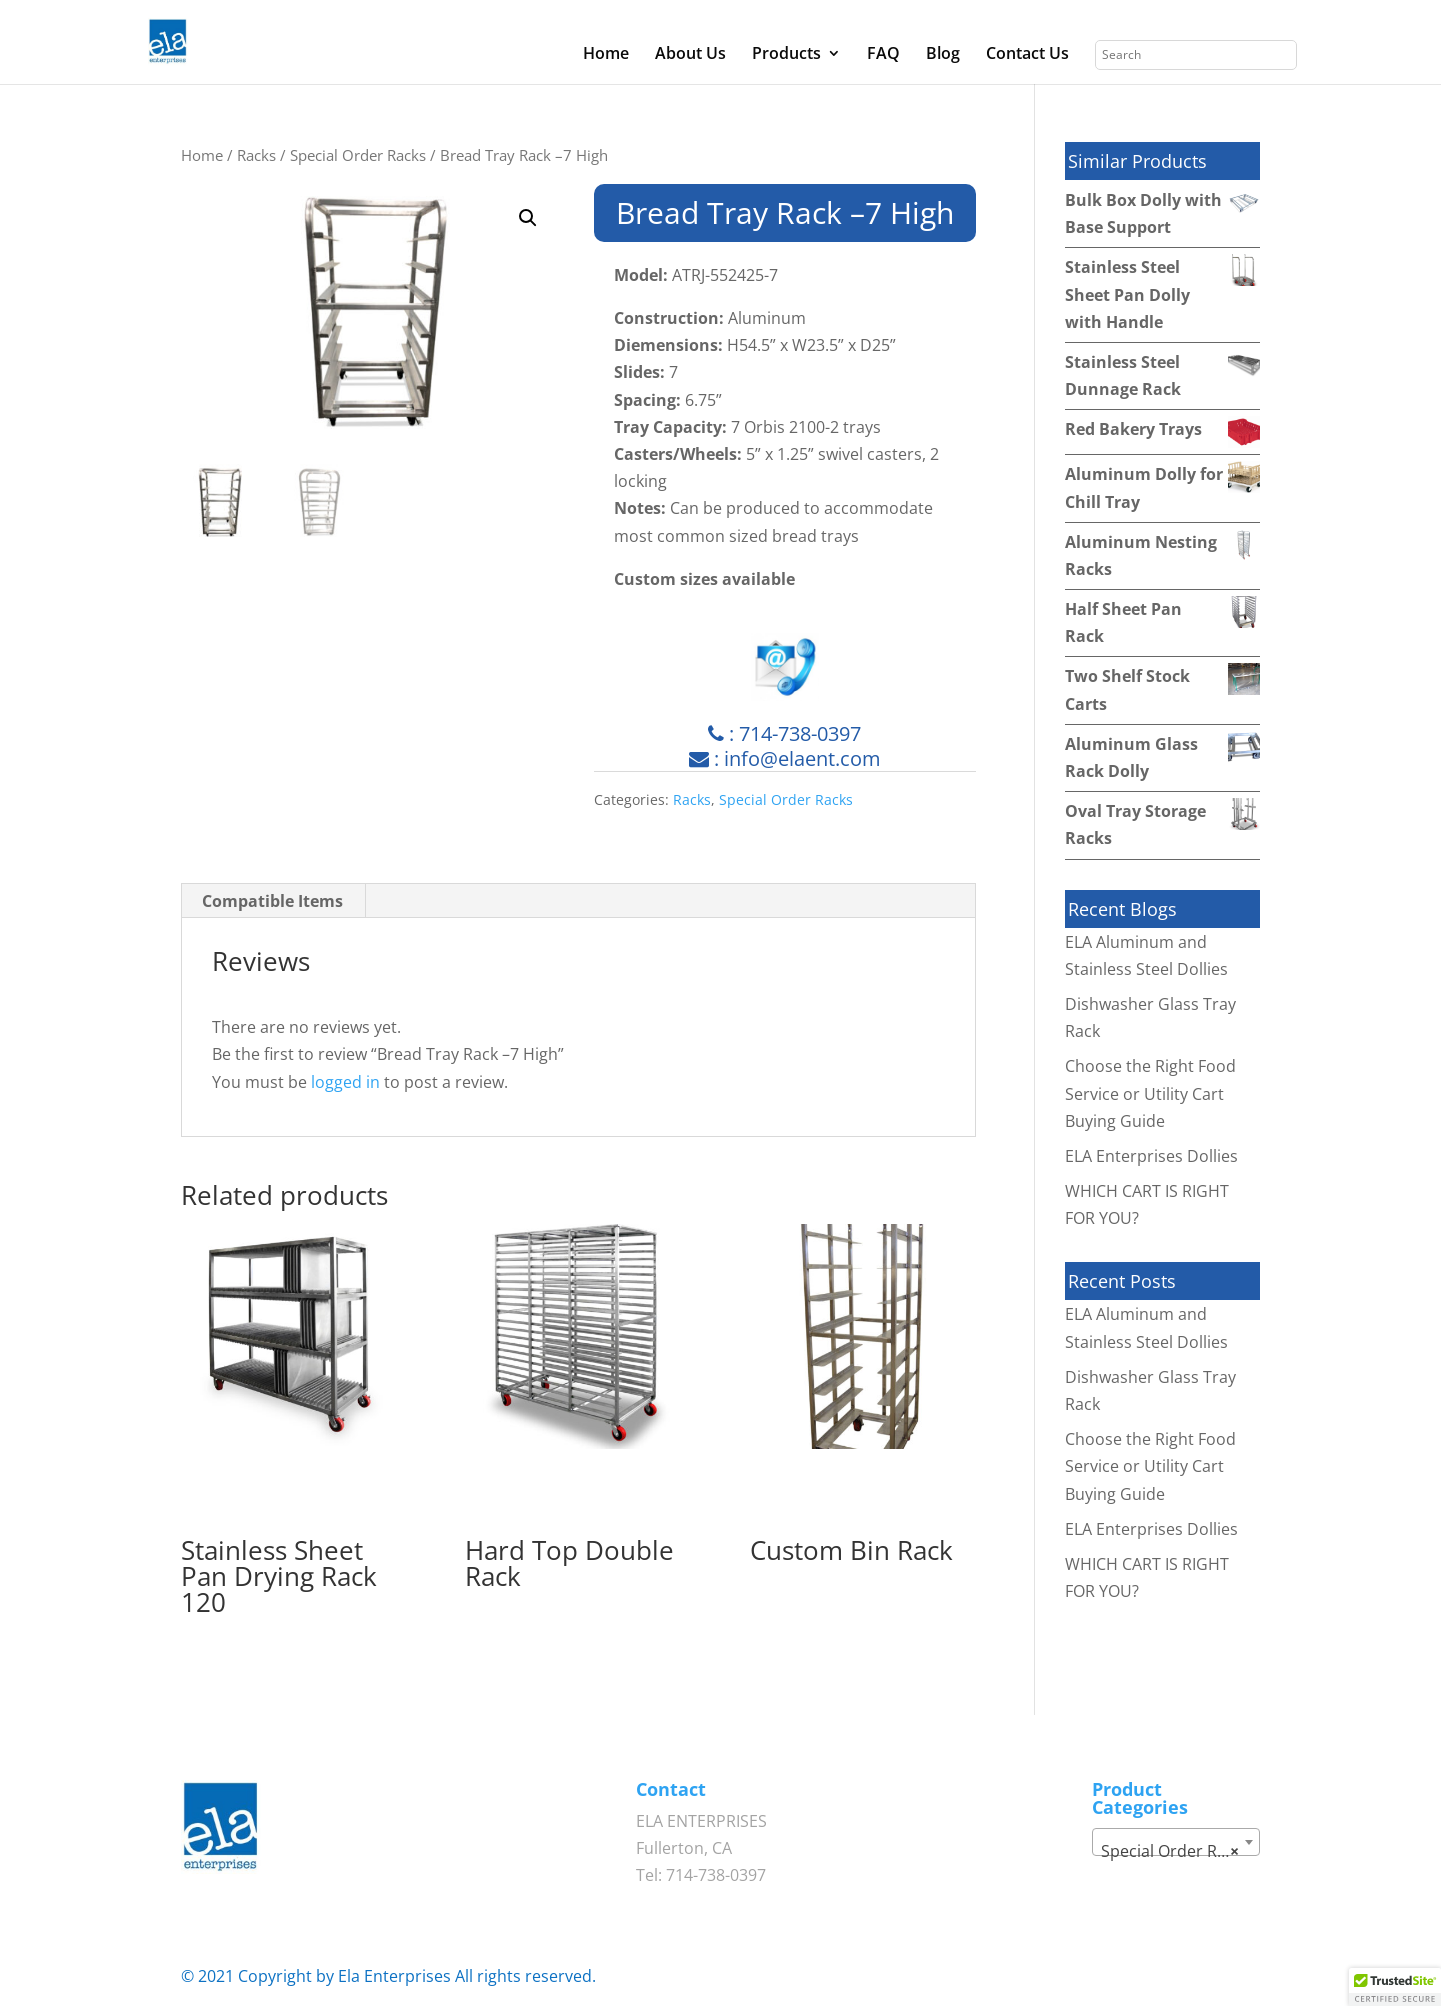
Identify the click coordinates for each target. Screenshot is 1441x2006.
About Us (690, 55)
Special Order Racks (358, 155)
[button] (528, 218)
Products (786, 55)
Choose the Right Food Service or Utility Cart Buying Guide (1150, 1093)
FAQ (883, 55)
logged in (345, 1082)
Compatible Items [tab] (272, 901)
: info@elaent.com (785, 758)
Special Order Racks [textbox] (1175, 1851)
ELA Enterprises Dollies (1151, 1156)
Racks (256, 155)
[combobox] (1176, 1842)
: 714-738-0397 (784, 733)
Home (606, 55)
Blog (943, 55)
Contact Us (1027, 55)
